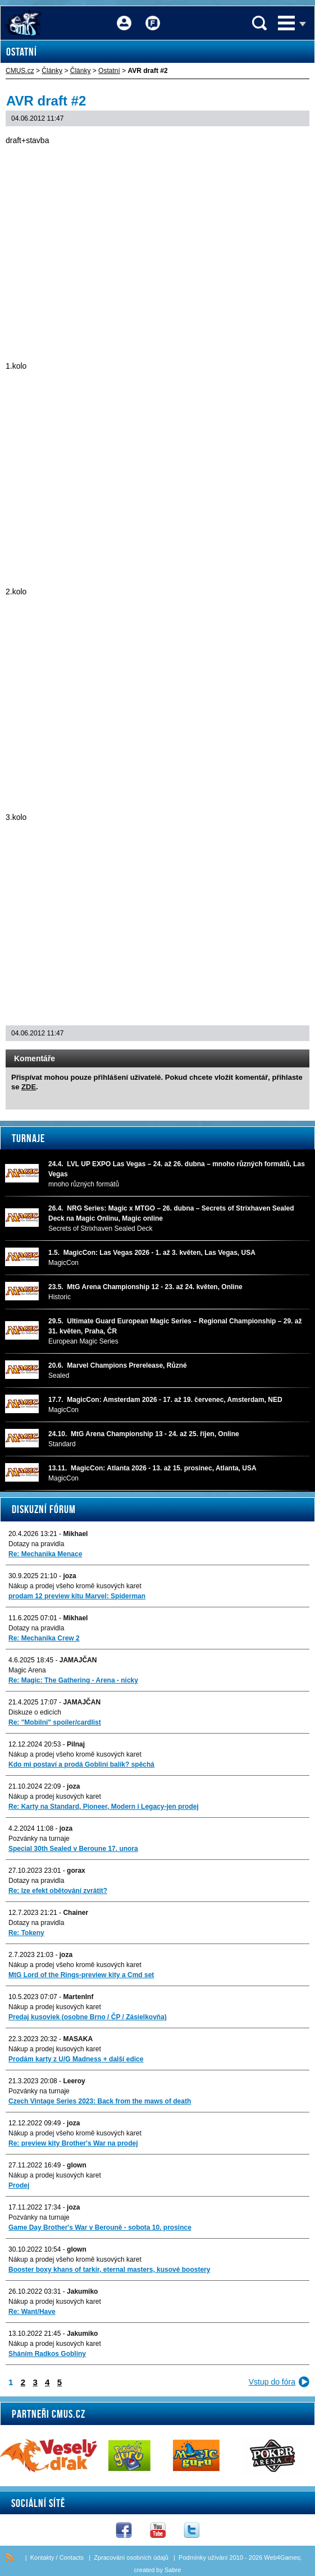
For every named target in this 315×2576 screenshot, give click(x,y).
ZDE (28, 1087)
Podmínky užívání (203, 2557)
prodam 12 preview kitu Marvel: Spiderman (76, 1596)
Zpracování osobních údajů (131, 2557)
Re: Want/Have (32, 2312)
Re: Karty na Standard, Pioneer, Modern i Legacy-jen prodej (103, 1806)
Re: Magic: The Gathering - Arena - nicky (73, 1680)
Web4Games (282, 2557)
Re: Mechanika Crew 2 (44, 1638)
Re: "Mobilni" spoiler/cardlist (54, 1722)
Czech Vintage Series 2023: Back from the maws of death (99, 2101)
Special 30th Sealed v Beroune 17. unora (73, 1849)
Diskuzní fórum (44, 1509)
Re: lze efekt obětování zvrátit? (57, 1891)
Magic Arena (27, 1670)
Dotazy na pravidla (36, 1544)
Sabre (173, 2569)
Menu (286, 23)
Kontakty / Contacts (57, 2557)
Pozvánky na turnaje (39, 1838)
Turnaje (28, 1138)
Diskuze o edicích (34, 1712)
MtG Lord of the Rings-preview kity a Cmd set (81, 1975)
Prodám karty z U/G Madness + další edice (75, 2059)
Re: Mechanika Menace (45, 1554)
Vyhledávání (259, 23)
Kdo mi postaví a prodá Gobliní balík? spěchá (81, 1764)
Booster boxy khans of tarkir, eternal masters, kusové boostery (109, 2270)
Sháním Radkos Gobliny (47, 2354)
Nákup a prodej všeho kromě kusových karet (74, 1586)
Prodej (18, 2185)
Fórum (153, 15)
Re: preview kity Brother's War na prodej (73, 2143)
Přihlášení (124, 15)
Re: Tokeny (26, 1933)
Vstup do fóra (272, 2381)
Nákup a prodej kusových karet (54, 1796)
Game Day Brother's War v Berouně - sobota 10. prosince (99, 2227)
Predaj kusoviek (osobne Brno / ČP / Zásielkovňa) (87, 2017)
